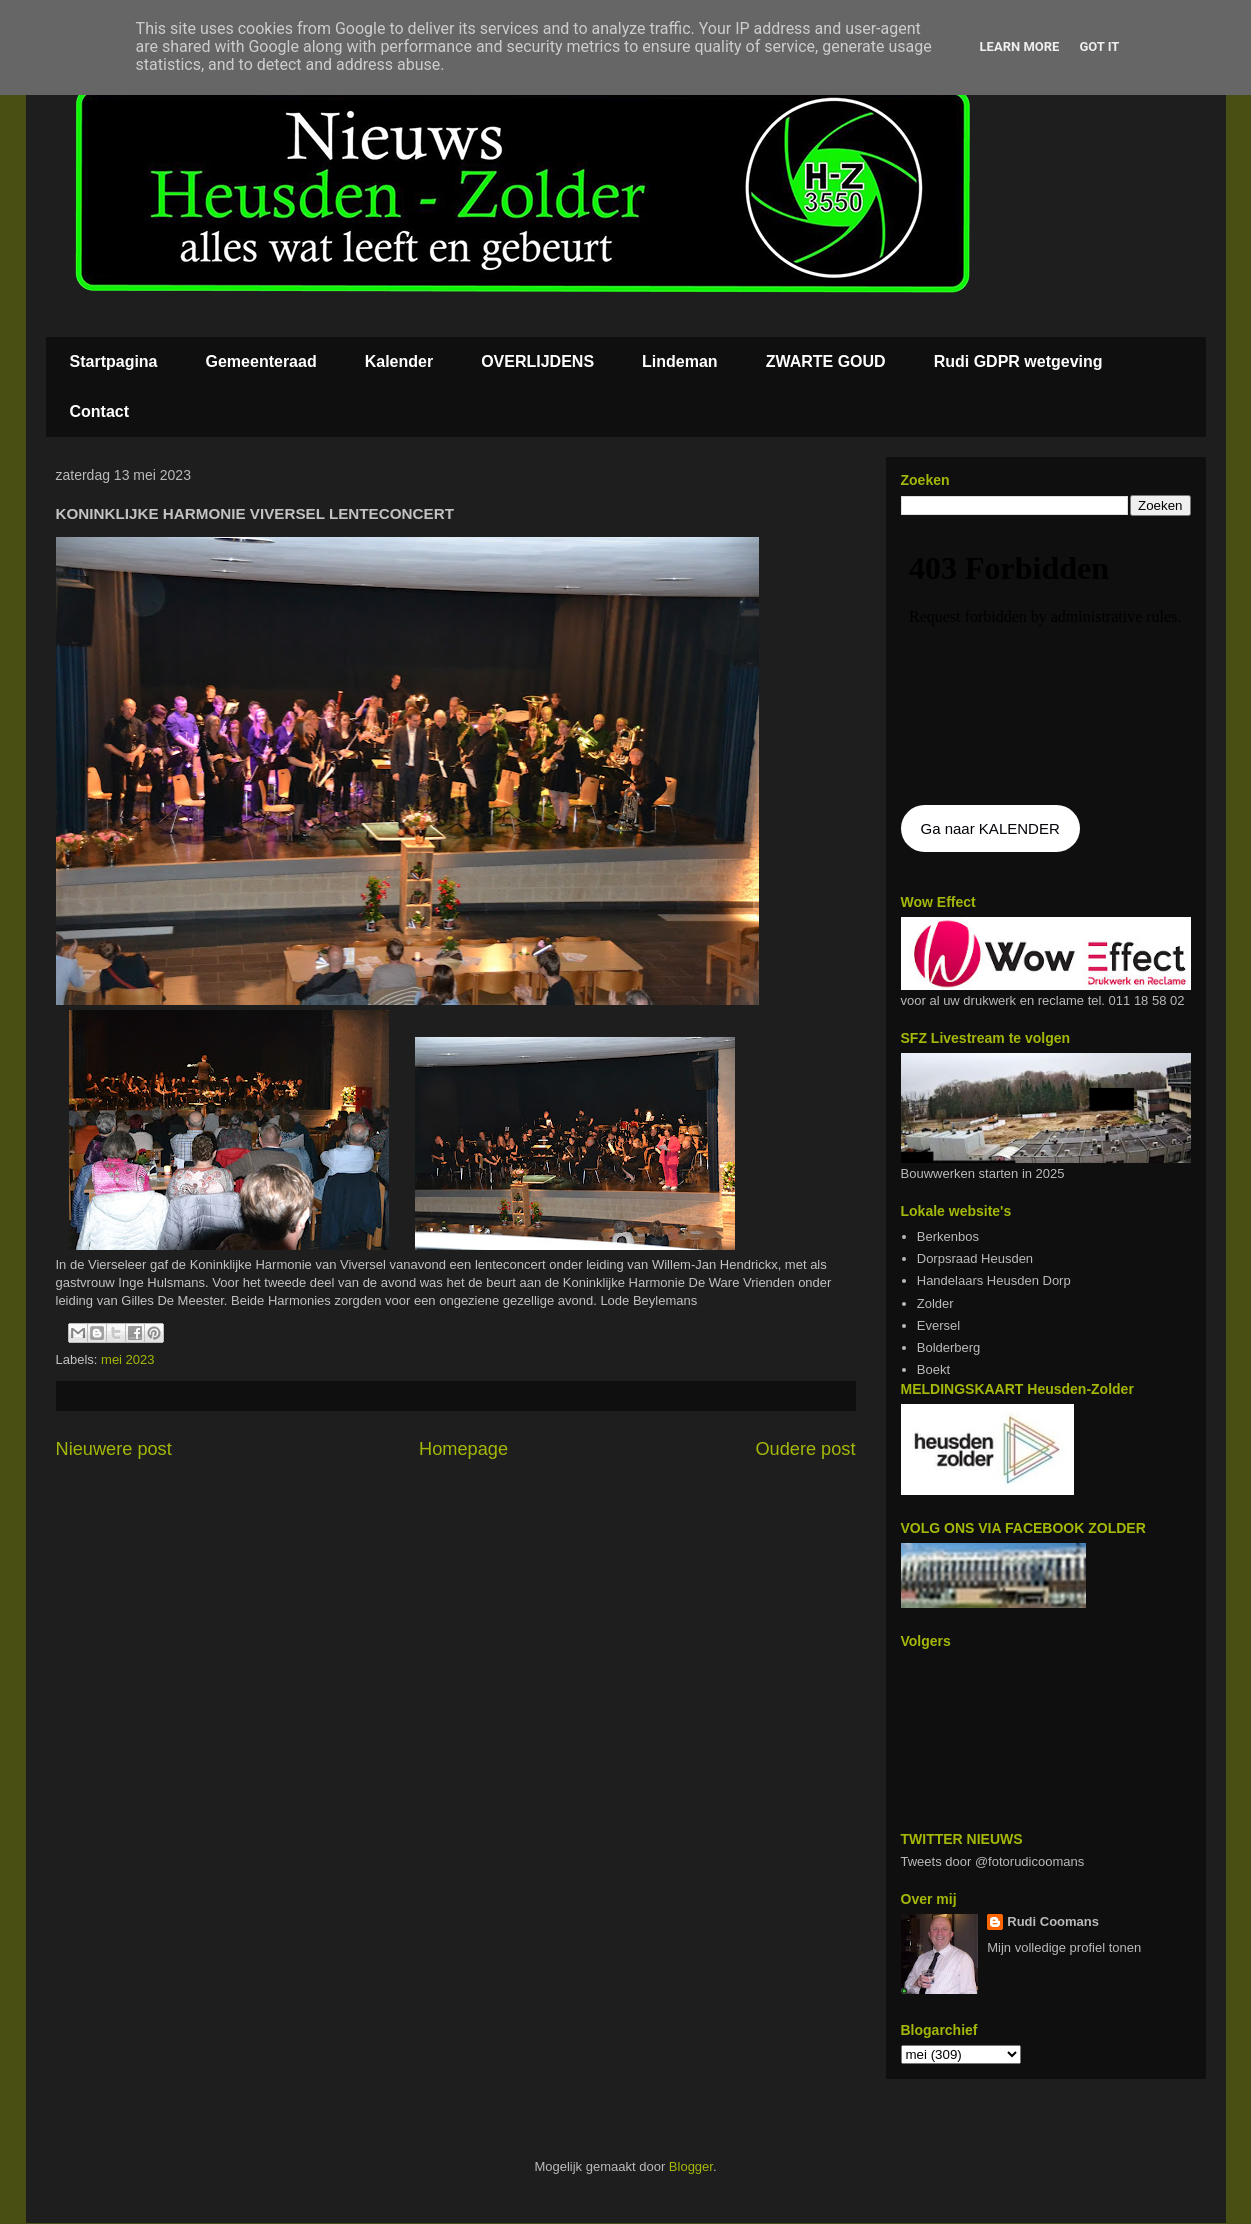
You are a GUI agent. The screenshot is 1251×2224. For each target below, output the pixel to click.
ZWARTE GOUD (826, 361)
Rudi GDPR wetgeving (1018, 361)
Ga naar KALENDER (990, 828)
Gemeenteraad (261, 361)
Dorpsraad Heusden (975, 1258)
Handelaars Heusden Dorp (994, 1280)
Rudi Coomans (1053, 1921)
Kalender (399, 361)
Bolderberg (949, 1347)
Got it (1099, 46)
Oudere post (805, 1449)
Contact (100, 411)
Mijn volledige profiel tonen (1064, 1947)
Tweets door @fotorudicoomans (993, 1861)
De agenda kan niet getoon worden (1046, 662)
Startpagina (114, 361)
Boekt (933, 1369)
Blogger (691, 2166)
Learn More (1020, 46)
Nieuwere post (114, 1449)
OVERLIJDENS (537, 361)
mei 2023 (127, 1359)
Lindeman (680, 361)
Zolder (935, 1303)
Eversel (938, 1325)
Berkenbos (948, 1236)
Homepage (463, 1449)
